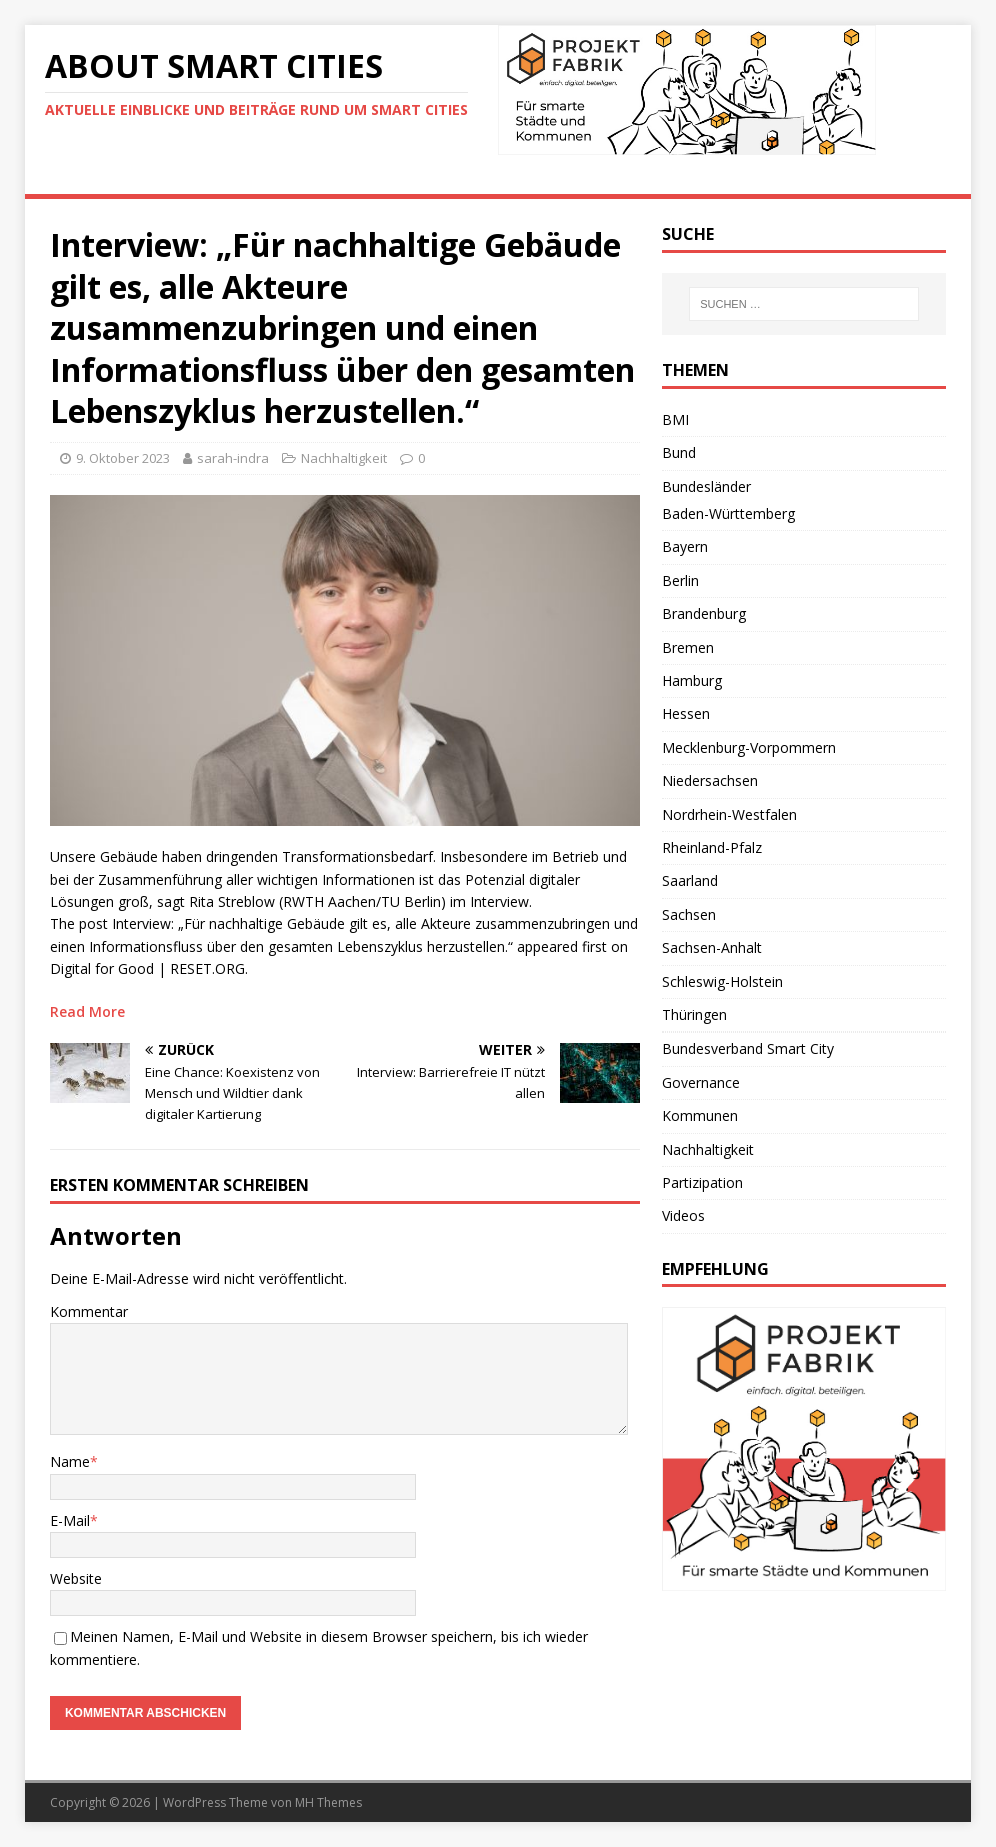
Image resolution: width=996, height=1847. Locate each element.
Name (70, 1461)
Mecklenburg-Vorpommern (749, 747)
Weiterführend (543, 174)
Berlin (680, 580)
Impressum (830, 174)
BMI (675, 419)
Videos (649, 174)
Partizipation (702, 1182)
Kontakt (733, 174)
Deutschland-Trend (391, 174)
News (58, 174)
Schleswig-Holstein (722, 981)
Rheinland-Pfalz (712, 847)
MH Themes (328, 1802)
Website (76, 1578)
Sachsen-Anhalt (712, 947)
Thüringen (694, 1014)
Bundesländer (706, 486)
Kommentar (89, 1311)
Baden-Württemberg (728, 513)
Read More (87, 1011)
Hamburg (692, 680)
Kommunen (700, 1115)
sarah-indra (233, 458)
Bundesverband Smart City (748, 1048)
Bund (679, 452)
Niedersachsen (710, 780)
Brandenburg (704, 613)
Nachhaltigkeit (344, 458)
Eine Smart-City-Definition (199, 174)
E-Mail (70, 1520)
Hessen (686, 713)
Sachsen (689, 914)
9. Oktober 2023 (123, 458)
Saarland (690, 880)
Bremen (688, 647)
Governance (701, 1082)
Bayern (685, 546)
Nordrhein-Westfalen (729, 814)
